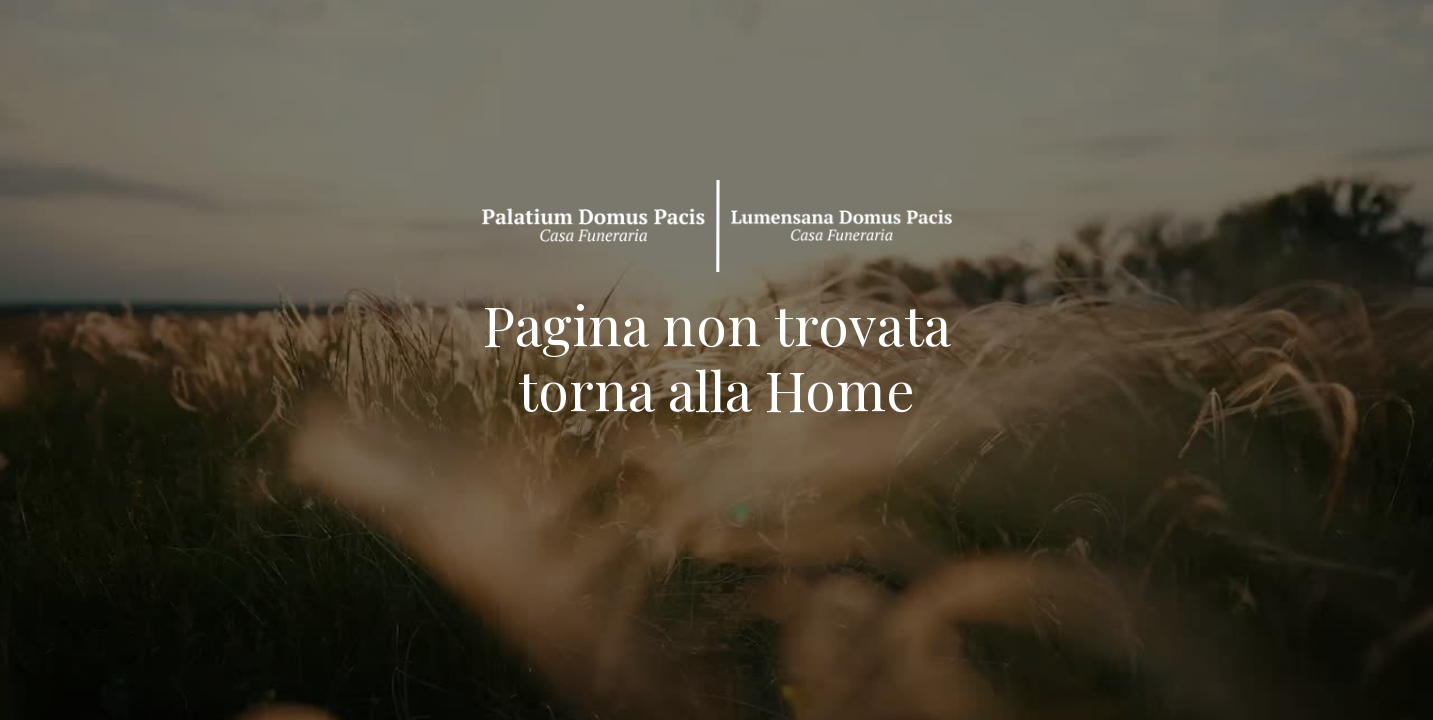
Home (840, 389)
